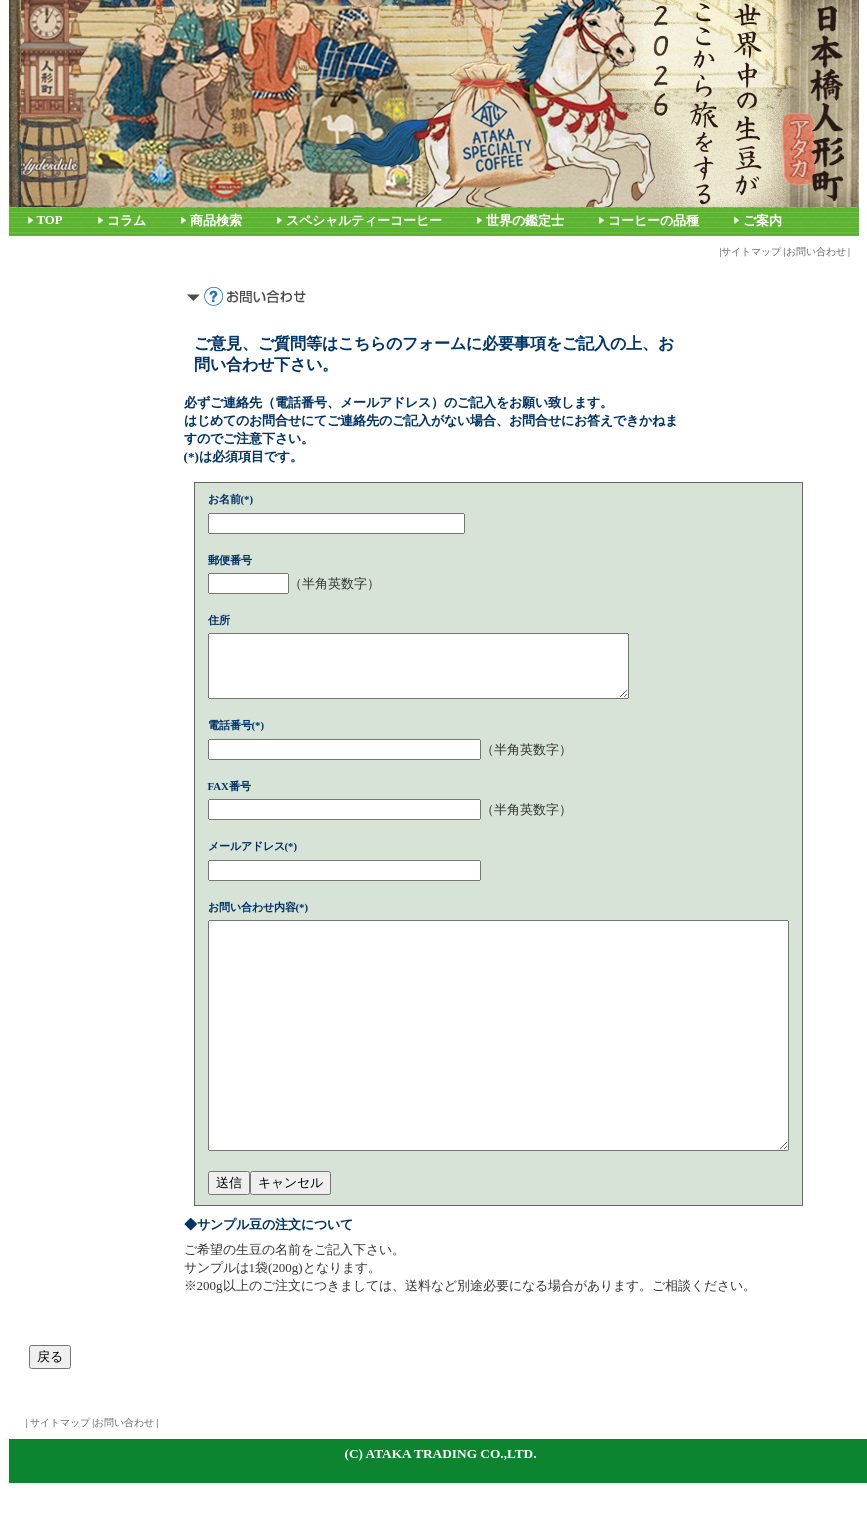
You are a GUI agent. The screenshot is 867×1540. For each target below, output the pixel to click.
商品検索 (216, 221)
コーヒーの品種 (653, 221)
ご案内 (762, 221)
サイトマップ (751, 251)
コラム (126, 221)
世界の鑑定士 (525, 221)
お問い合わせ (816, 251)
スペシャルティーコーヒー (364, 221)
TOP (50, 220)
